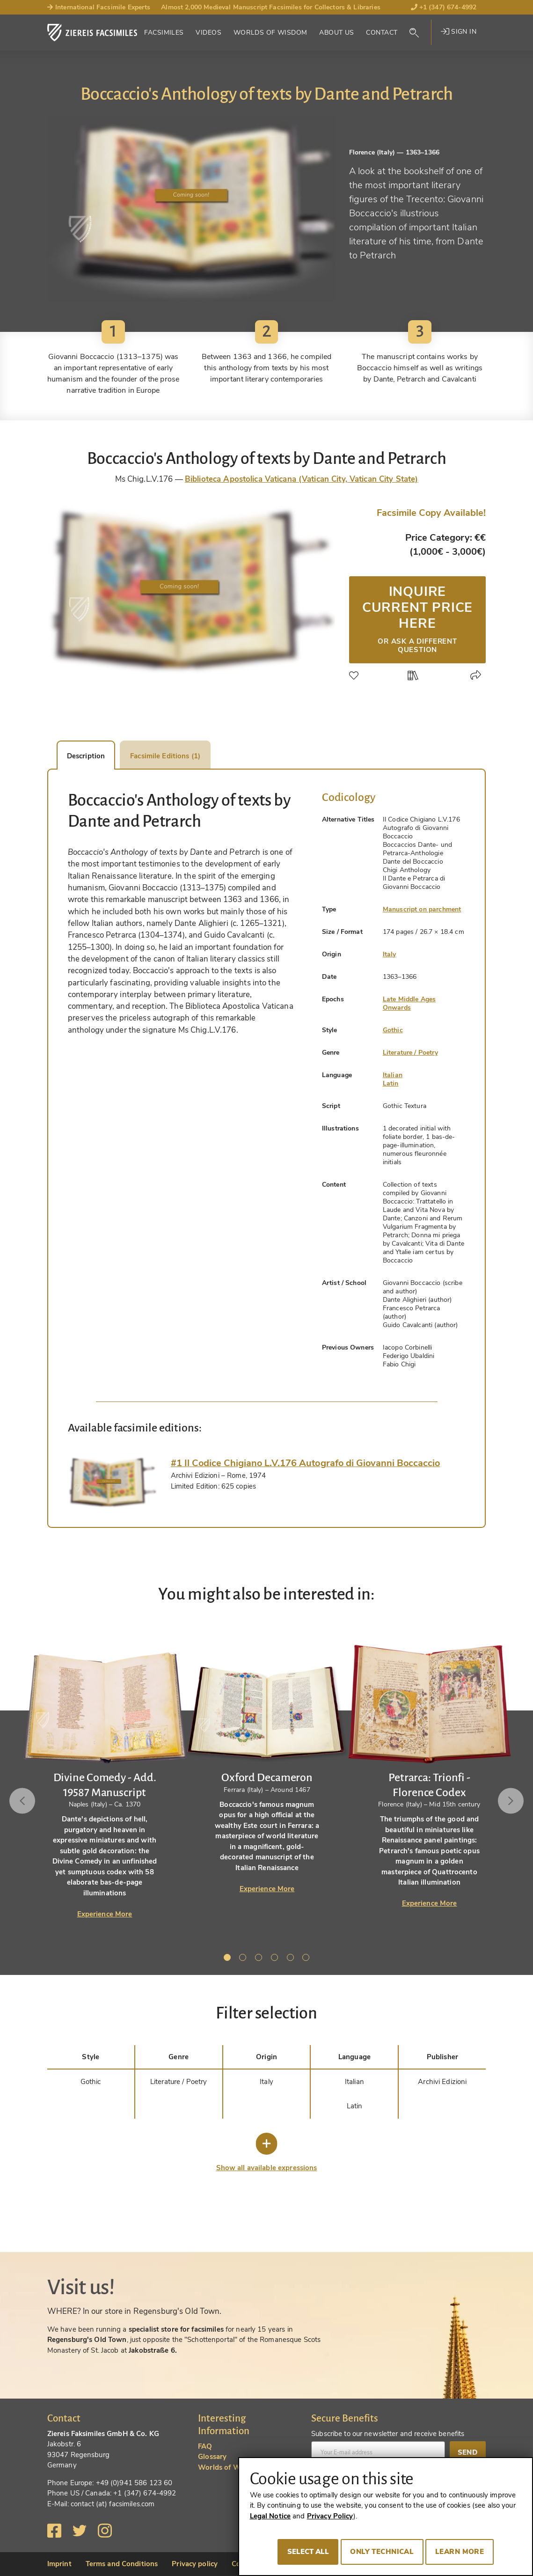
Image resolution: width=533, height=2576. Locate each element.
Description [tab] (86, 756)
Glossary (212, 2456)
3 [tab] (260, 1959)
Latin (391, 1083)
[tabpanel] (267, 1760)
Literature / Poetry (410, 1052)
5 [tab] (292, 1959)
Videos (208, 32)
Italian (392, 1075)
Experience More (104, 1914)
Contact (381, 32)
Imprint (59, 2564)
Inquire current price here (417, 618)
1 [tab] (229, 1959)
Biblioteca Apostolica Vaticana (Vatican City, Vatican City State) (301, 479)
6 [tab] (307, 1959)
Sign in (458, 31)
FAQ (205, 2446)
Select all (308, 2551)
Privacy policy (195, 2564)
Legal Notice (270, 2516)
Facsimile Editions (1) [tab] (165, 756)
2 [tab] (244, 1959)
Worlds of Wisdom (270, 32)
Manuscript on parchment (422, 909)
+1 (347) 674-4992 (444, 7)
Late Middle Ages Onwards (409, 1003)
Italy (389, 954)
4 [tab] (276, 1959)
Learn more (459, 2551)
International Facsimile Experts (99, 7)
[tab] (112, 1482)
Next (511, 1800)
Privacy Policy (330, 2516)
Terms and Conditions (122, 2564)
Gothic (393, 1030)
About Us (336, 32)
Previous (22, 1800)
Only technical (382, 2551)
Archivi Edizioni (442, 2081)
